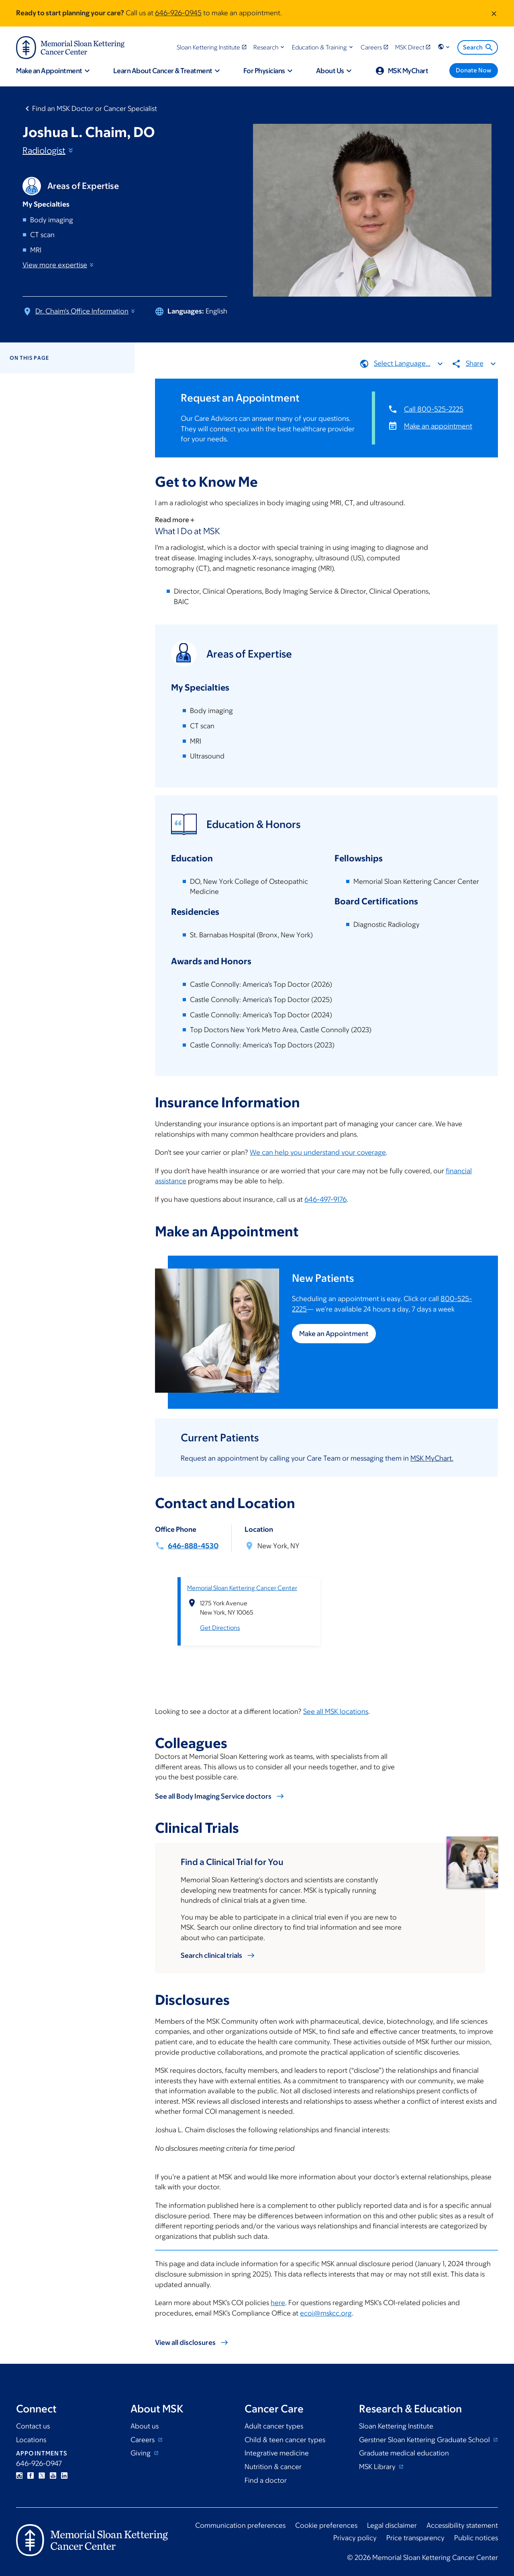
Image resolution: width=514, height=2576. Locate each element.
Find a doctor (266, 2480)
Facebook (30, 2475)
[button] (269, 47)
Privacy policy (355, 2538)
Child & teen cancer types (285, 2440)
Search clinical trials (211, 1955)
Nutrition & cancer (273, 2467)
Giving (141, 2453)
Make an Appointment (334, 1334)
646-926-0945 (178, 13)
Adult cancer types (274, 2426)
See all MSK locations (335, 1711)
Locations (31, 2440)
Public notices (476, 2538)
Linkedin (64, 2475)
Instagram (19, 2475)
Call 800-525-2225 (433, 409)
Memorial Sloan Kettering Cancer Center (242, 1587)
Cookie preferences (326, 2525)
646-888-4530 (193, 1546)
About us (145, 2426)
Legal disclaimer (392, 2525)
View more (58, 265)
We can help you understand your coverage (318, 1152)
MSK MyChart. (431, 1458)
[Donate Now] (473, 70)
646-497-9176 (325, 1199)
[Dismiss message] (494, 13)
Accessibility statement (462, 2525)
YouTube (53, 2475)
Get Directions (220, 1627)
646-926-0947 (39, 2463)
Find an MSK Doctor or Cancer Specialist (94, 109)
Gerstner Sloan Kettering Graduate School (425, 2440)
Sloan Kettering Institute (396, 2426)
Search (478, 47)
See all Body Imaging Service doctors (213, 1796)
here (278, 2303)
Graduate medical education (404, 2453)
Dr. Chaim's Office (85, 311)
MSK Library (378, 2467)
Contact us (33, 2426)
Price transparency (415, 2538)
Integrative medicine (277, 2453)
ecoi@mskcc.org (326, 2313)
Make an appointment (438, 426)
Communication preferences (240, 2525)
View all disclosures (185, 2342)
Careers (143, 2440)
